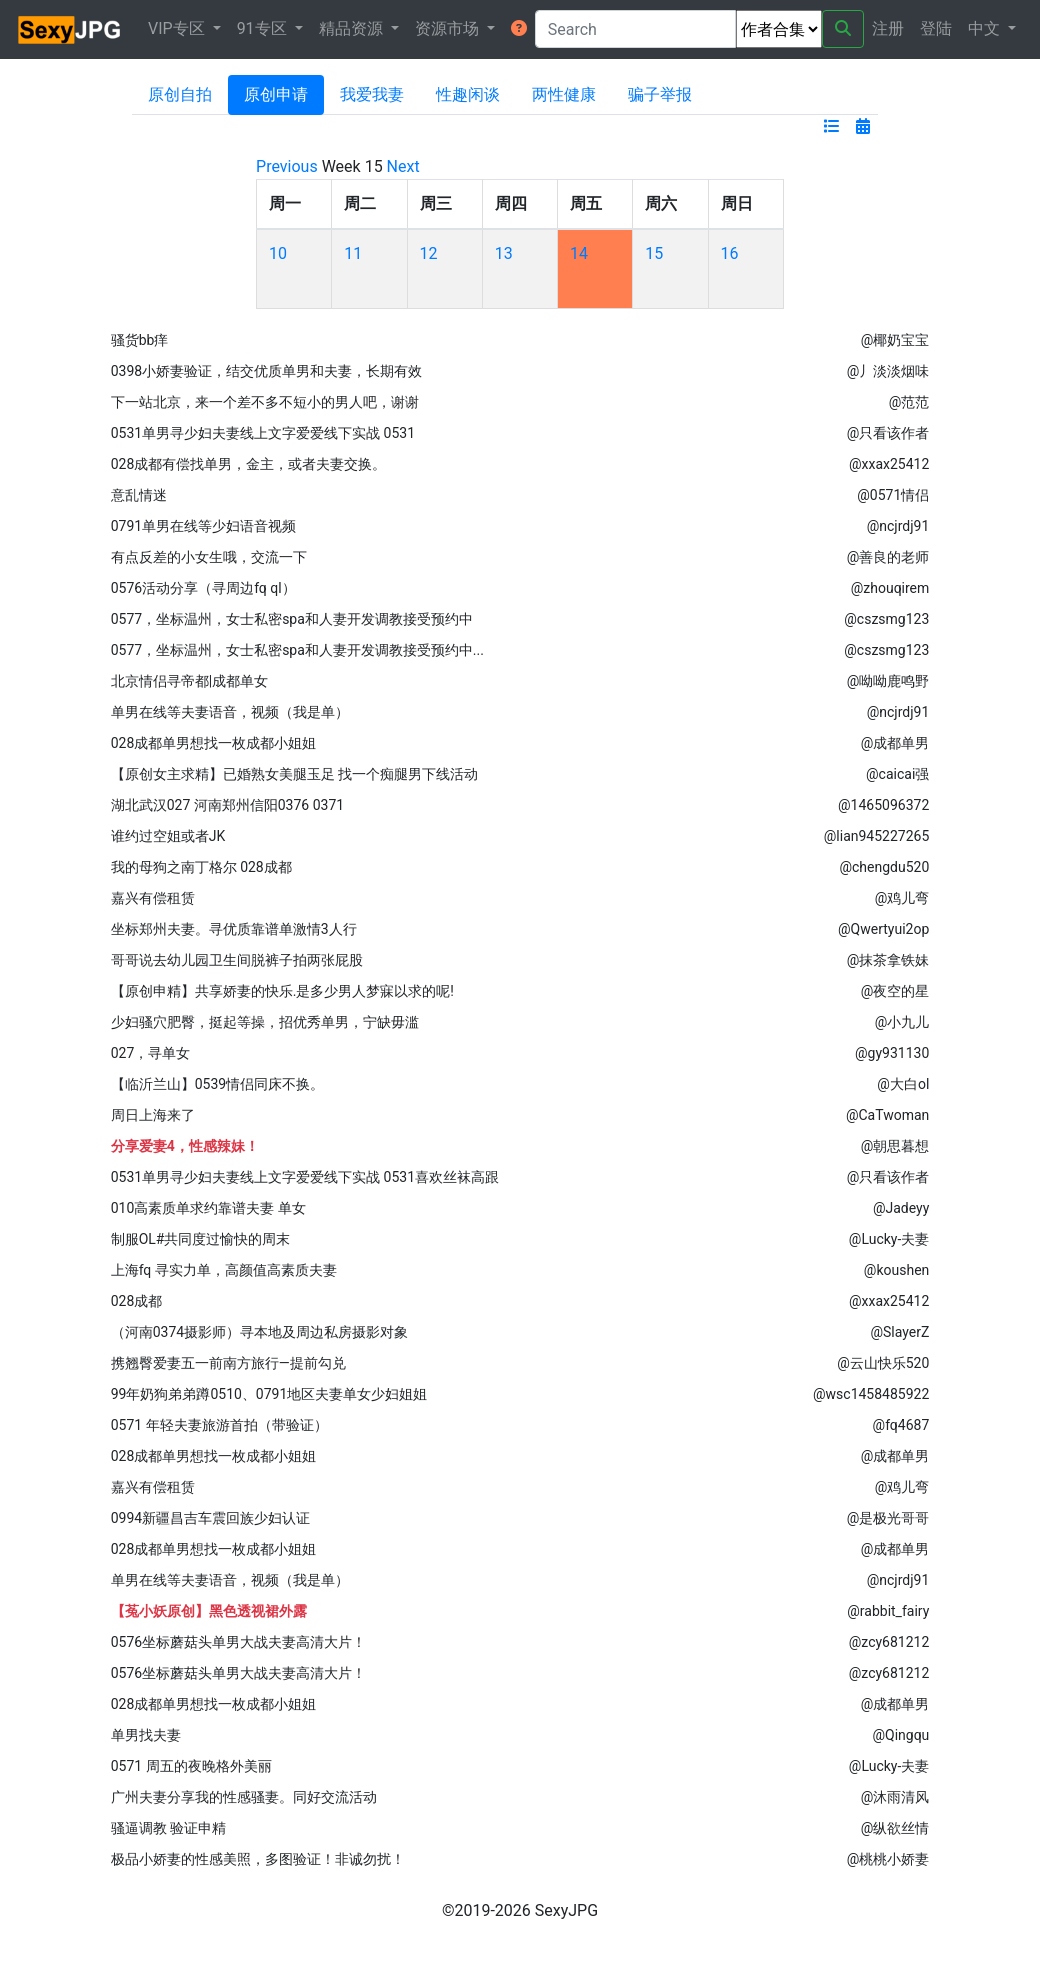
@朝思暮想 (895, 1146)
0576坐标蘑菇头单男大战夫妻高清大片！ (238, 1642)
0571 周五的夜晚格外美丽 (191, 1766)
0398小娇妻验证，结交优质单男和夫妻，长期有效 (266, 371)
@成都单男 (895, 743)
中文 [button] (986, 28)
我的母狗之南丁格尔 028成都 (201, 867)
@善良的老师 (888, 557)
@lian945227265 (877, 836)
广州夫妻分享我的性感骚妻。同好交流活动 (244, 1797)
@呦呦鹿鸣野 (888, 681)
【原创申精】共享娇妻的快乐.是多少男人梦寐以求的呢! (282, 991)
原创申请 (276, 94)
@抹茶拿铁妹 (888, 960)
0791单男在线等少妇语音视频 (203, 526)
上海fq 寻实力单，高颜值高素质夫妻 (224, 1270)
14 (579, 253)
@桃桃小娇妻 (888, 1859)
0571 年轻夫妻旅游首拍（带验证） (219, 1425)
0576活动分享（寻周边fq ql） (203, 588)
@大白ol (903, 1084)
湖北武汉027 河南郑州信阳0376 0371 (228, 805)
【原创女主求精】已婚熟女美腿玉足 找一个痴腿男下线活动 (294, 774)
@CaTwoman (887, 1115)
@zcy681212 (889, 1642)
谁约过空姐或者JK (168, 836)
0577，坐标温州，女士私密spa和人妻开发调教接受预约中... (297, 650)
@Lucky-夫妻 (889, 1239)
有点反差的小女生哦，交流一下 (209, 557)
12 (429, 253)
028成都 (137, 1301)
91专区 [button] (264, 28)
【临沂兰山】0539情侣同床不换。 (217, 1084)
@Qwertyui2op (883, 929)
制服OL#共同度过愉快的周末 (201, 1239)
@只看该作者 (888, 433)
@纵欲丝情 (895, 1828)
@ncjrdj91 (898, 526)
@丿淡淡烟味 (888, 371)
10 (278, 253)
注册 (888, 28)
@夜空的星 (895, 991)
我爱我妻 (372, 94)
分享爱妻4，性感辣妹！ (185, 1146)
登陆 (936, 28)
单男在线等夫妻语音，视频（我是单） (230, 712)
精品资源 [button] (353, 28)
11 (353, 253)
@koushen (896, 1270)
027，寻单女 (151, 1053)
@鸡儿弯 (902, 898)
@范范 (909, 402)
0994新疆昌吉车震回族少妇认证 (210, 1518)
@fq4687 (901, 1425)
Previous (287, 166)
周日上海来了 (153, 1115)
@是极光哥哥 (888, 1518)
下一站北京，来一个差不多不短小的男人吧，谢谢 (265, 402)
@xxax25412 (889, 464)
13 (504, 253)
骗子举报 (660, 94)
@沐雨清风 (895, 1797)
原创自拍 (180, 94)
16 (730, 253)
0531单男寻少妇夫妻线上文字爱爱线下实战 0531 (263, 433)
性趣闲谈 (468, 94)
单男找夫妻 (146, 1735)
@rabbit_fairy (888, 1611)
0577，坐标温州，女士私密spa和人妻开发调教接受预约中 (292, 619)
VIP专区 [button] (178, 28)
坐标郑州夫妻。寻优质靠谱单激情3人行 (234, 929)
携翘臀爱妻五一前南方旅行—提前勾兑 (228, 1363)
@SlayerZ (899, 1332)
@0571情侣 (893, 495)
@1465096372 (883, 805)
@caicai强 (897, 774)
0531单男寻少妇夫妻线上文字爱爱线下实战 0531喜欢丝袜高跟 (305, 1177)
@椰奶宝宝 (895, 340)
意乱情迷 (139, 495)
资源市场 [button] (449, 28)
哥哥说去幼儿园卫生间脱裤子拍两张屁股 (237, 960)
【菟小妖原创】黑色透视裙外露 (209, 1611)
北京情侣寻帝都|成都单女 (189, 681)
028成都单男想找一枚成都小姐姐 (214, 743)
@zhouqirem (890, 588)
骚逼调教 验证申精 (168, 1828)
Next (403, 166)
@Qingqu (900, 1735)
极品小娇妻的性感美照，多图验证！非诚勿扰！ (258, 1859)
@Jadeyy (901, 1208)
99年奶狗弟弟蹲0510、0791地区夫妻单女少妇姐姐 (269, 1394)
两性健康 (564, 94)
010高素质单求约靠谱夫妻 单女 (208, 1208)
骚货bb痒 (140, 340)
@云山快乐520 (883, 1363)
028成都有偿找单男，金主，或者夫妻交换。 (249, 464)
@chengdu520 (884, 867)
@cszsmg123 (886, 619)
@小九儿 (902, 1022)
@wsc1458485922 (871, 1394)
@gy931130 (892, 1053)
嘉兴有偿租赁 (153, 898)
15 (654, 253)
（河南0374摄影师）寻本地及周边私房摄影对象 (259, 1332)
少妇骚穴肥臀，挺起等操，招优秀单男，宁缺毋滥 (265, 1022)
